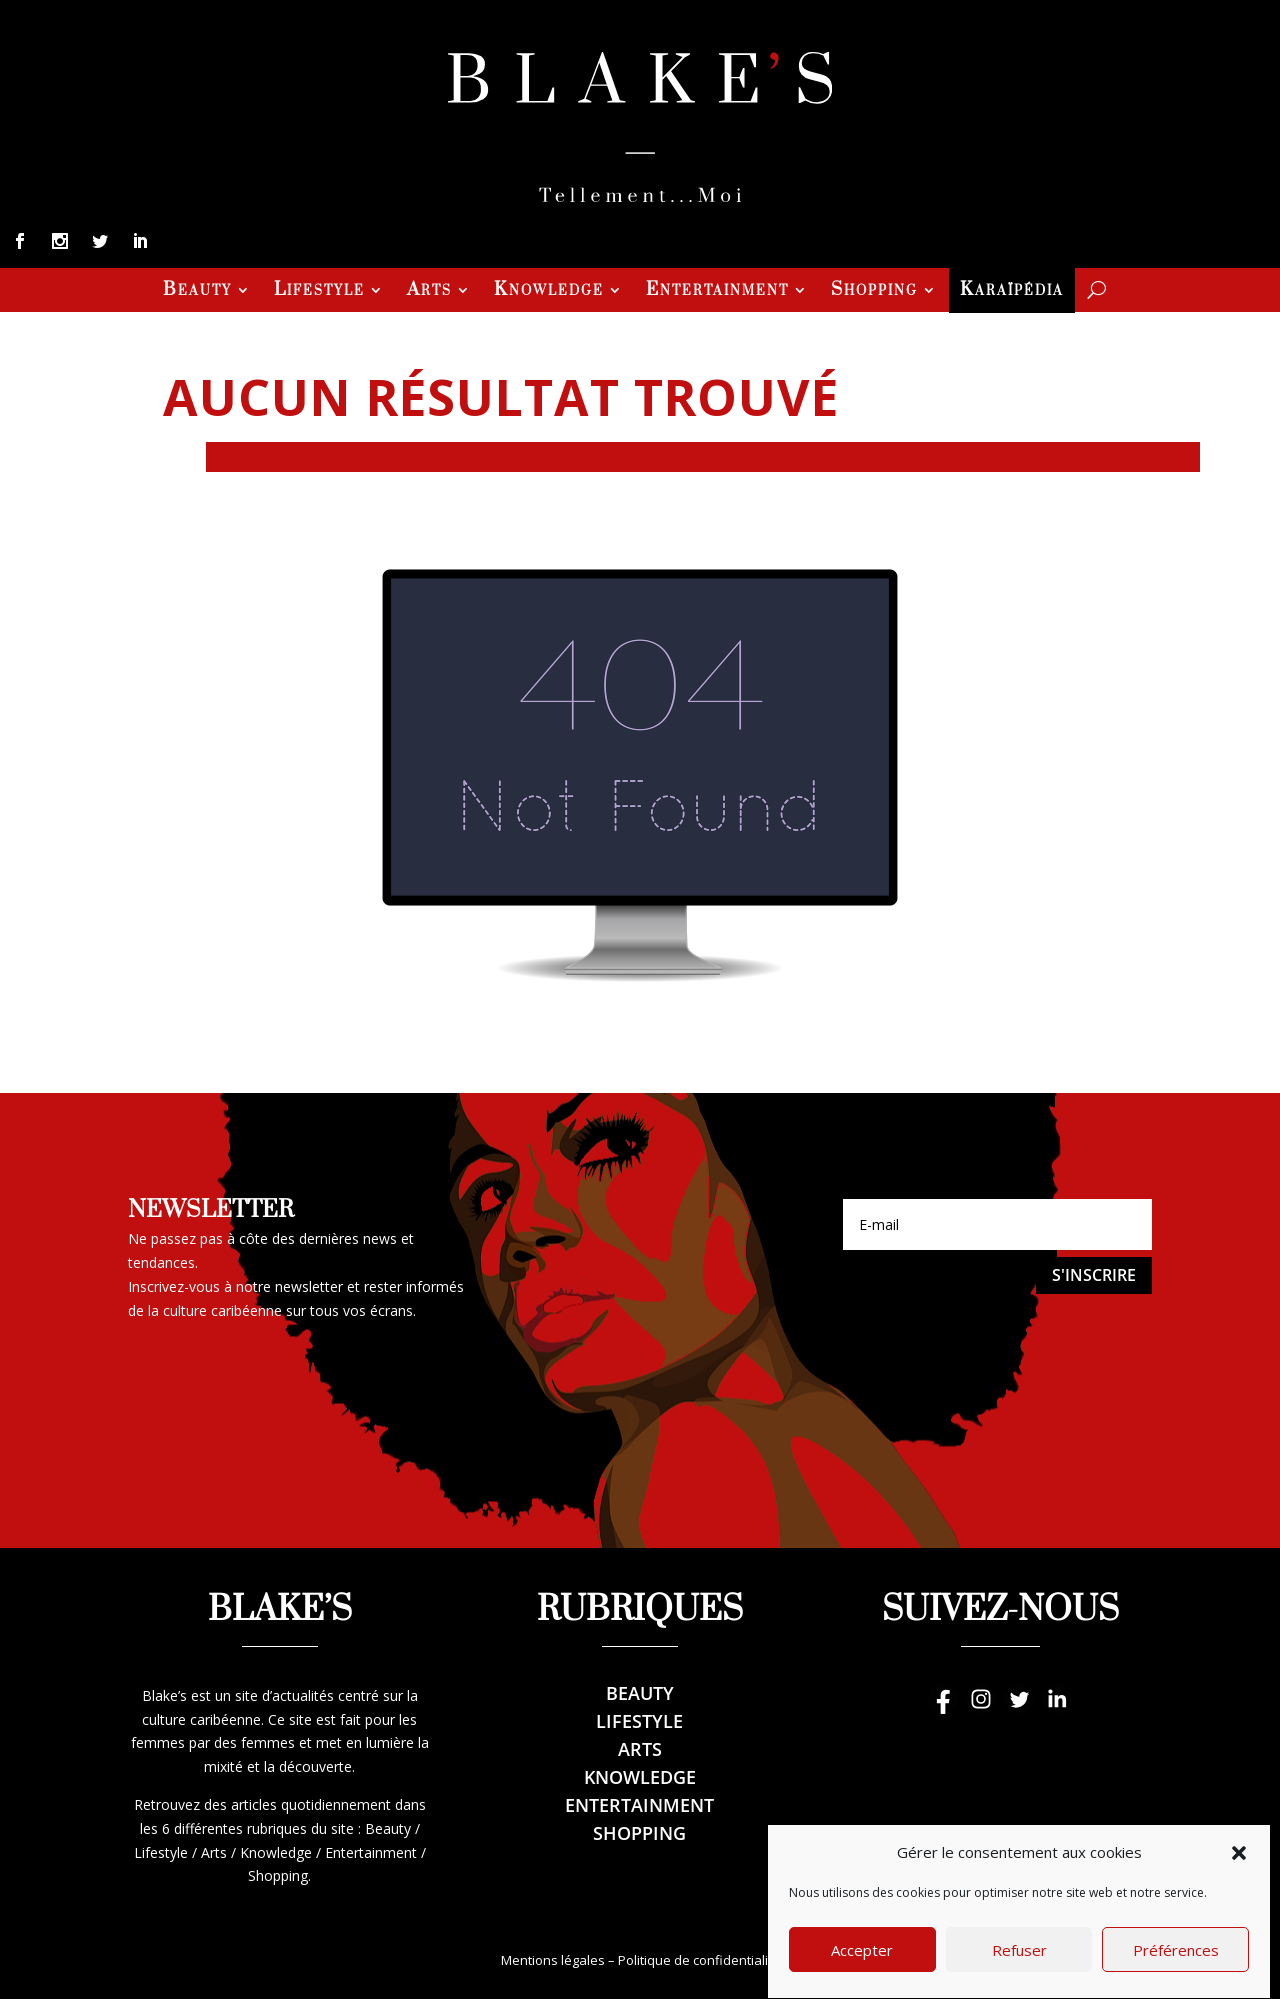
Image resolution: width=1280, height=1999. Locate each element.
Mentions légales (553, 1960)
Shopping (874, 292)
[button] (1239, 1887)
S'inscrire (1094, 1275)
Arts (429, 292)
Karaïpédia (1012, 292)
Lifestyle (319, 292)
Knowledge (549, 292)
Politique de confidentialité (699, 1960)
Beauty (197, 292)
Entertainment (717, 292)
